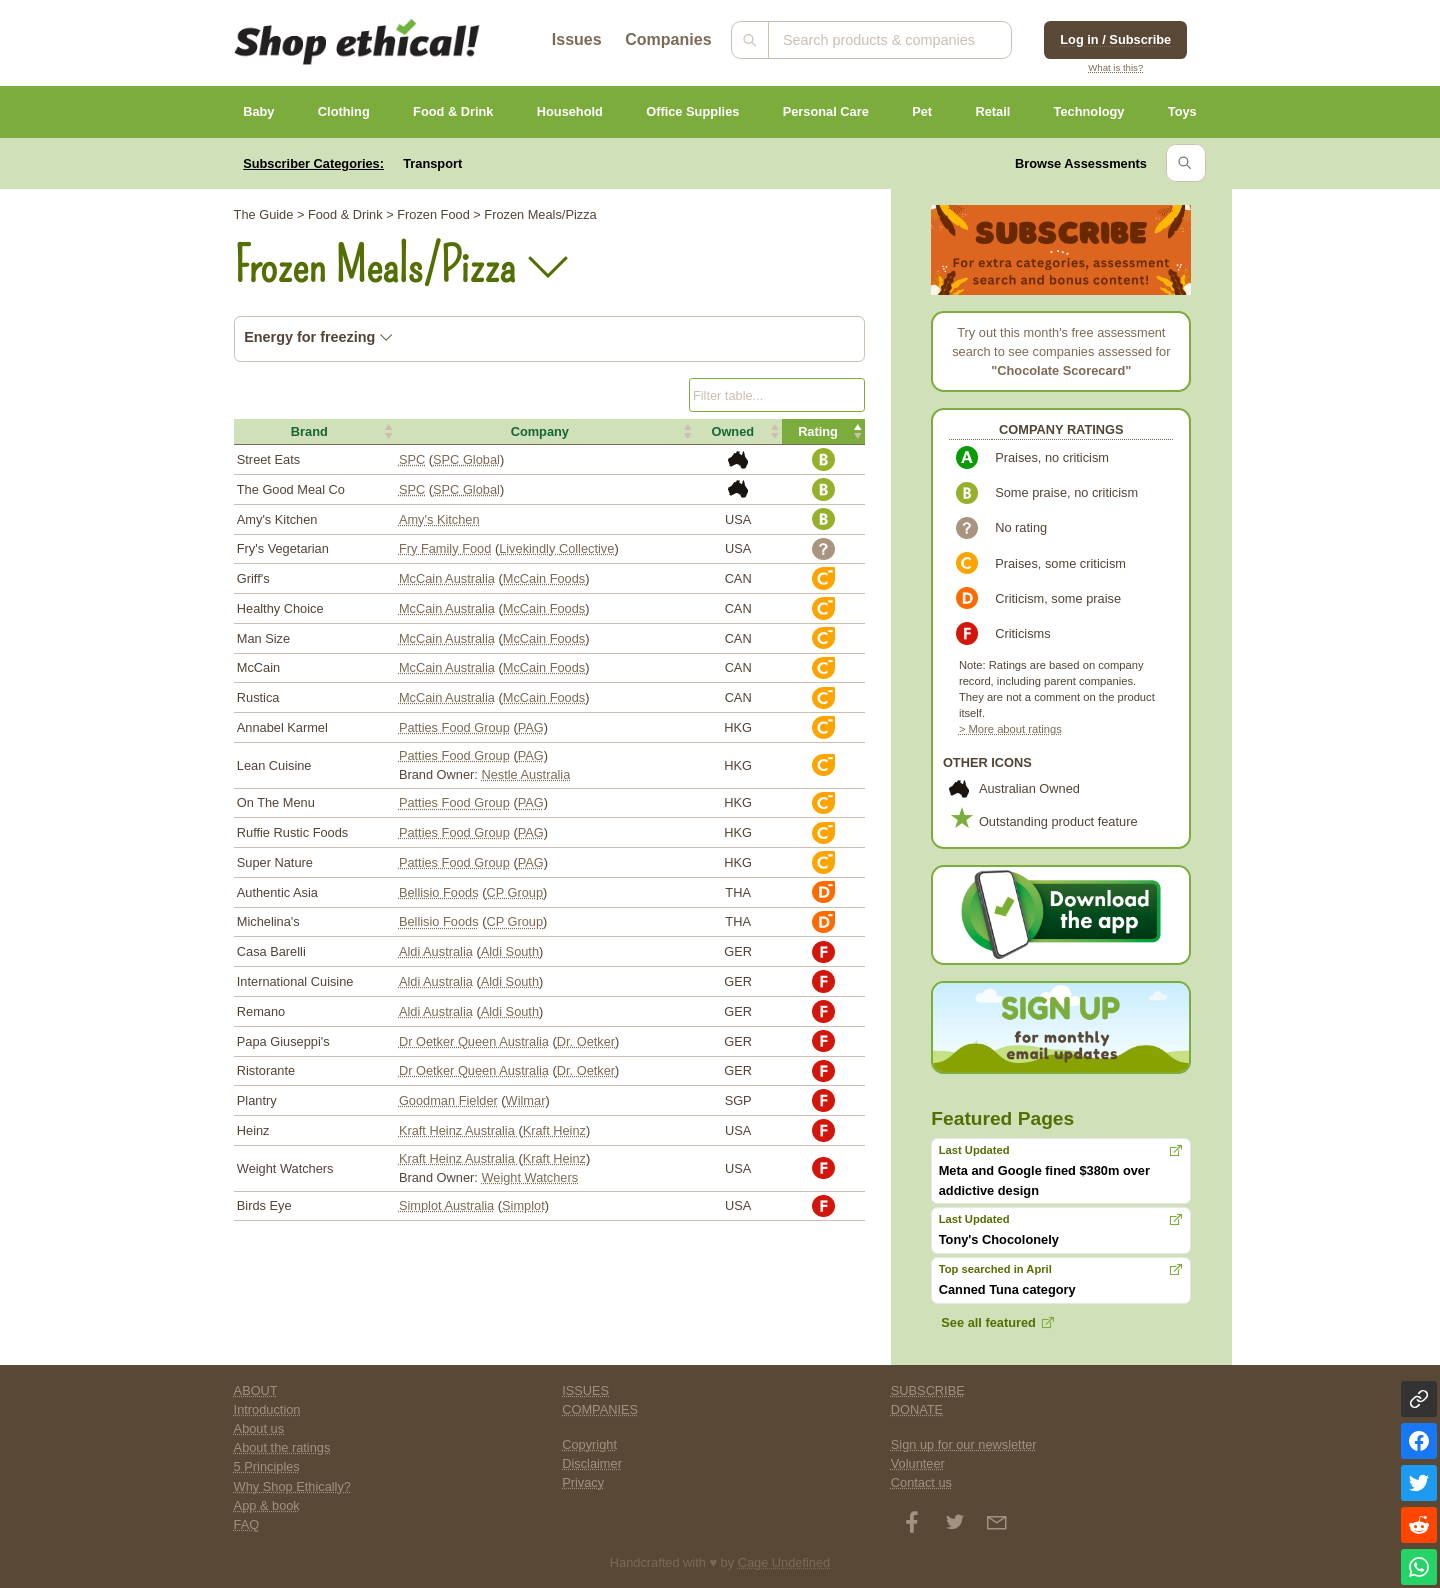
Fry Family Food (445, 548)
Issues (577, 39)
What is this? (1115, 67)
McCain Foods (544, 578)
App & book (267, 1505)
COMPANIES (600, 1409)
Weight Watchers (529, 1177)
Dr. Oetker (586, 1041)
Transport (432, 163)
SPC (412, 459)
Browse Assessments (1081, 163)
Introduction (267, 1409)
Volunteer (918, 1463)
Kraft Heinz (554, 1130)
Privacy (583, 1482)
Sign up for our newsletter (964, 1444)
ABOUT (256, 1390)
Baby (258, 111)
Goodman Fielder (448, 1100)
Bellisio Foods (439, 892)
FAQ (247, 1524)
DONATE (917, 1409)
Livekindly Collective (556, 548)
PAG (531, 727)
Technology (1089, 111)
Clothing (344, 111)
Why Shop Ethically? (292, 1486)
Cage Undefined (784, 1562)
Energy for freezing (318, 337)
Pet (922, 111)
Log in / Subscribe (1115, 39)
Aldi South (510, 951)
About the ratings (282, 1447)
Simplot (523, 1205)
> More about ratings (1010, 729)
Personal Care (826, 111)
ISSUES (585, 1390)
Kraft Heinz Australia (459, 1130)
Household (570, 111)
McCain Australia (447, 578)
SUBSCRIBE (928, 1390)
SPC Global (466, 459)
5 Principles (267, 1466)
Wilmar (526, 1100)
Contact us (921, 1482)
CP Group (514, 892)
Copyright (589, 1444)
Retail (992, 111)
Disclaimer (592, 1463)
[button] (315, 432)
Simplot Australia (446, 1205)
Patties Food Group (454, 727)
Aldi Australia (436, 951)
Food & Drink (453, 111)
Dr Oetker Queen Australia (474, 1041)
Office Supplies (692, 111)
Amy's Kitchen (439, 519)
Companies (668, 39)
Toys (1182, 111)
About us (259, 1428)
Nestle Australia (525, 774)
